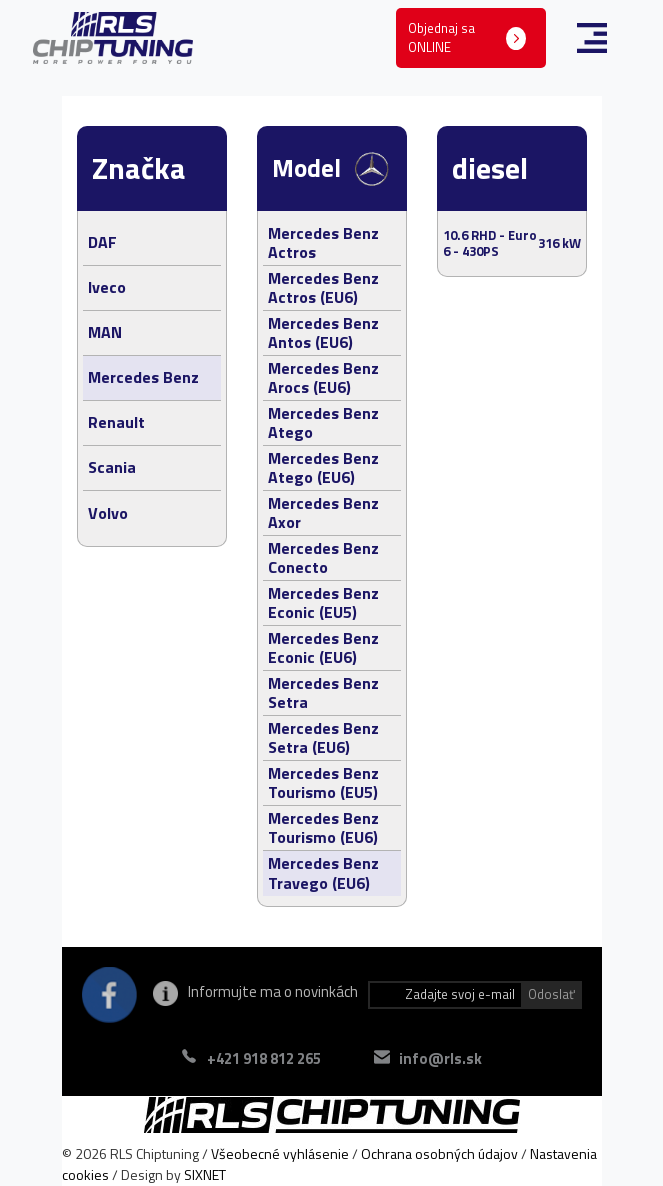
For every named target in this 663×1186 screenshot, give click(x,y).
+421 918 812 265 (264, 1058)
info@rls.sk (440, 1058)
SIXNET (205, 1174)
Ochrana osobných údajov (439, 1153)
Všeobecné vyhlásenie (280, 1153)
